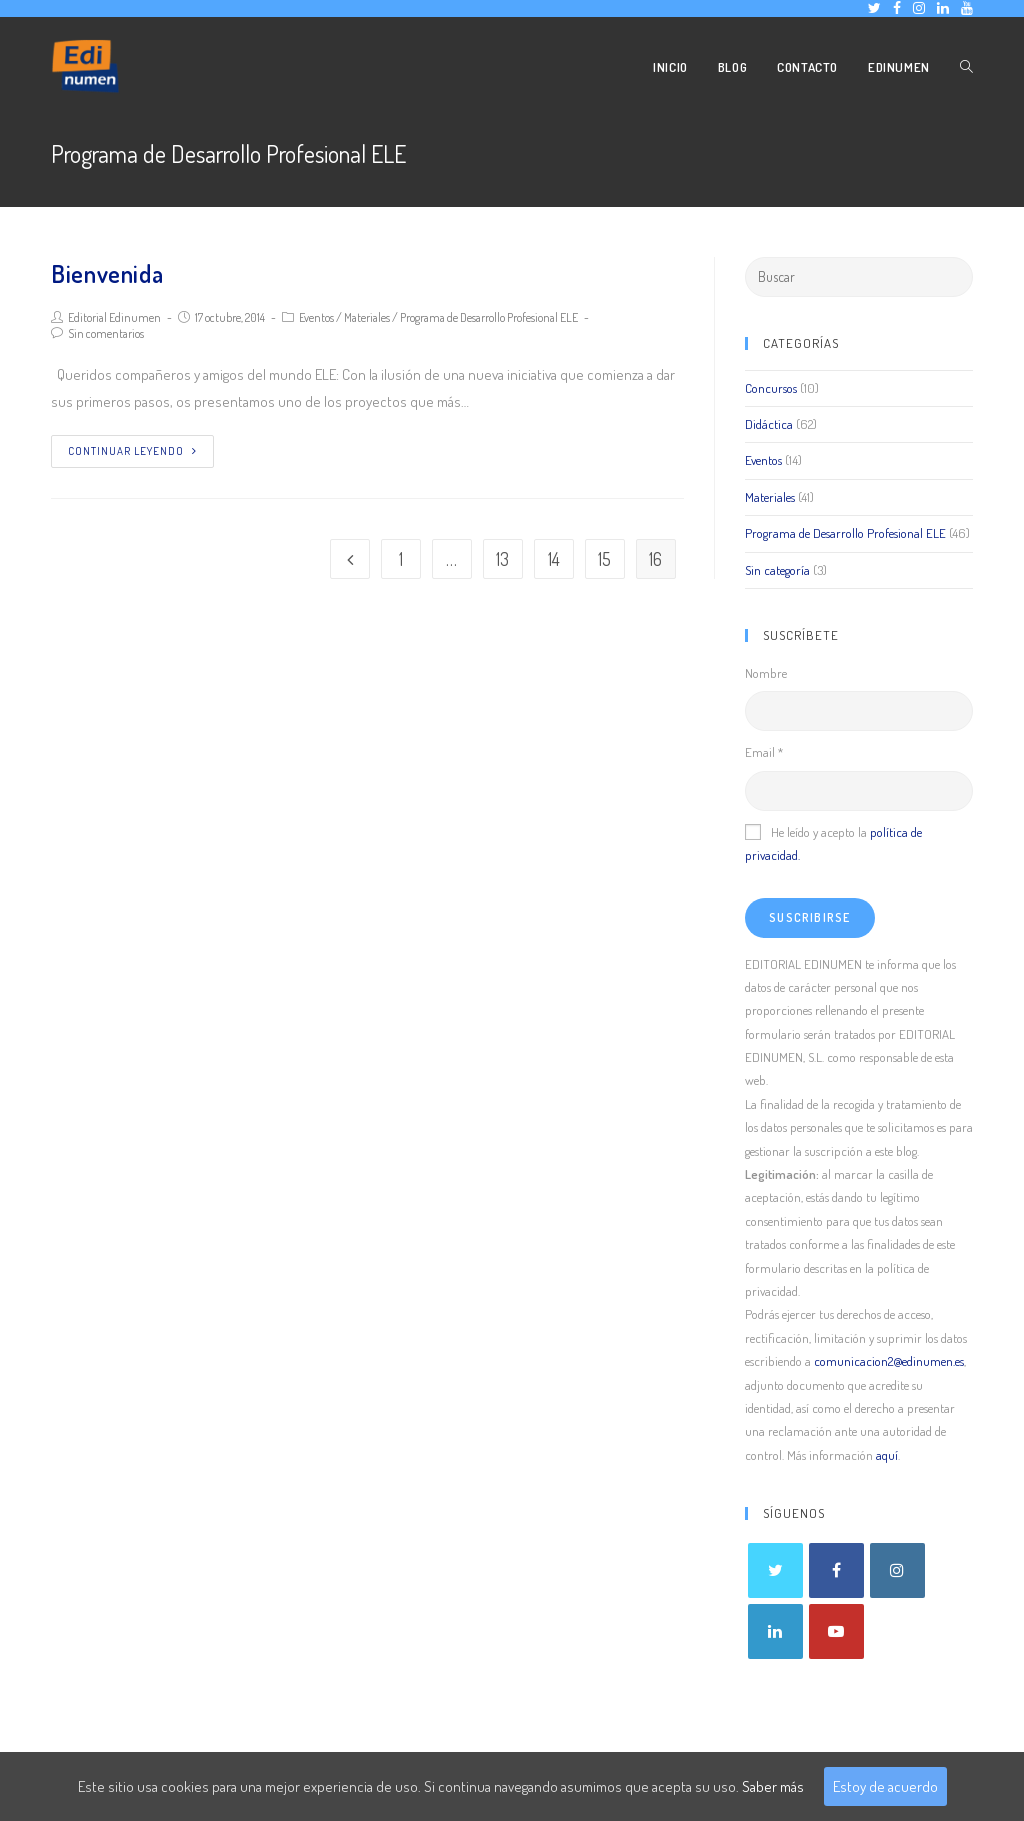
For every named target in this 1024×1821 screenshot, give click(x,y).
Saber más (773, 1786)
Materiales (367, 317)
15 (604, 559)
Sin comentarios (106, 333)
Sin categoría (777, 570)
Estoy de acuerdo (885, 1786)
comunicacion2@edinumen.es (889, 1361)
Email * (764, 752)
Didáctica (769, 424)
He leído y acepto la (833, 843)
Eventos (316, 317)
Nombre (766, 673)
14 (554, 559)
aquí (887, 1455)
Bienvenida (107, 273)
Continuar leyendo (132, 451)
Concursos (771, 388)
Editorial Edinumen (114, 317)
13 (502, 559)
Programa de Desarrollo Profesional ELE (489, 317)
